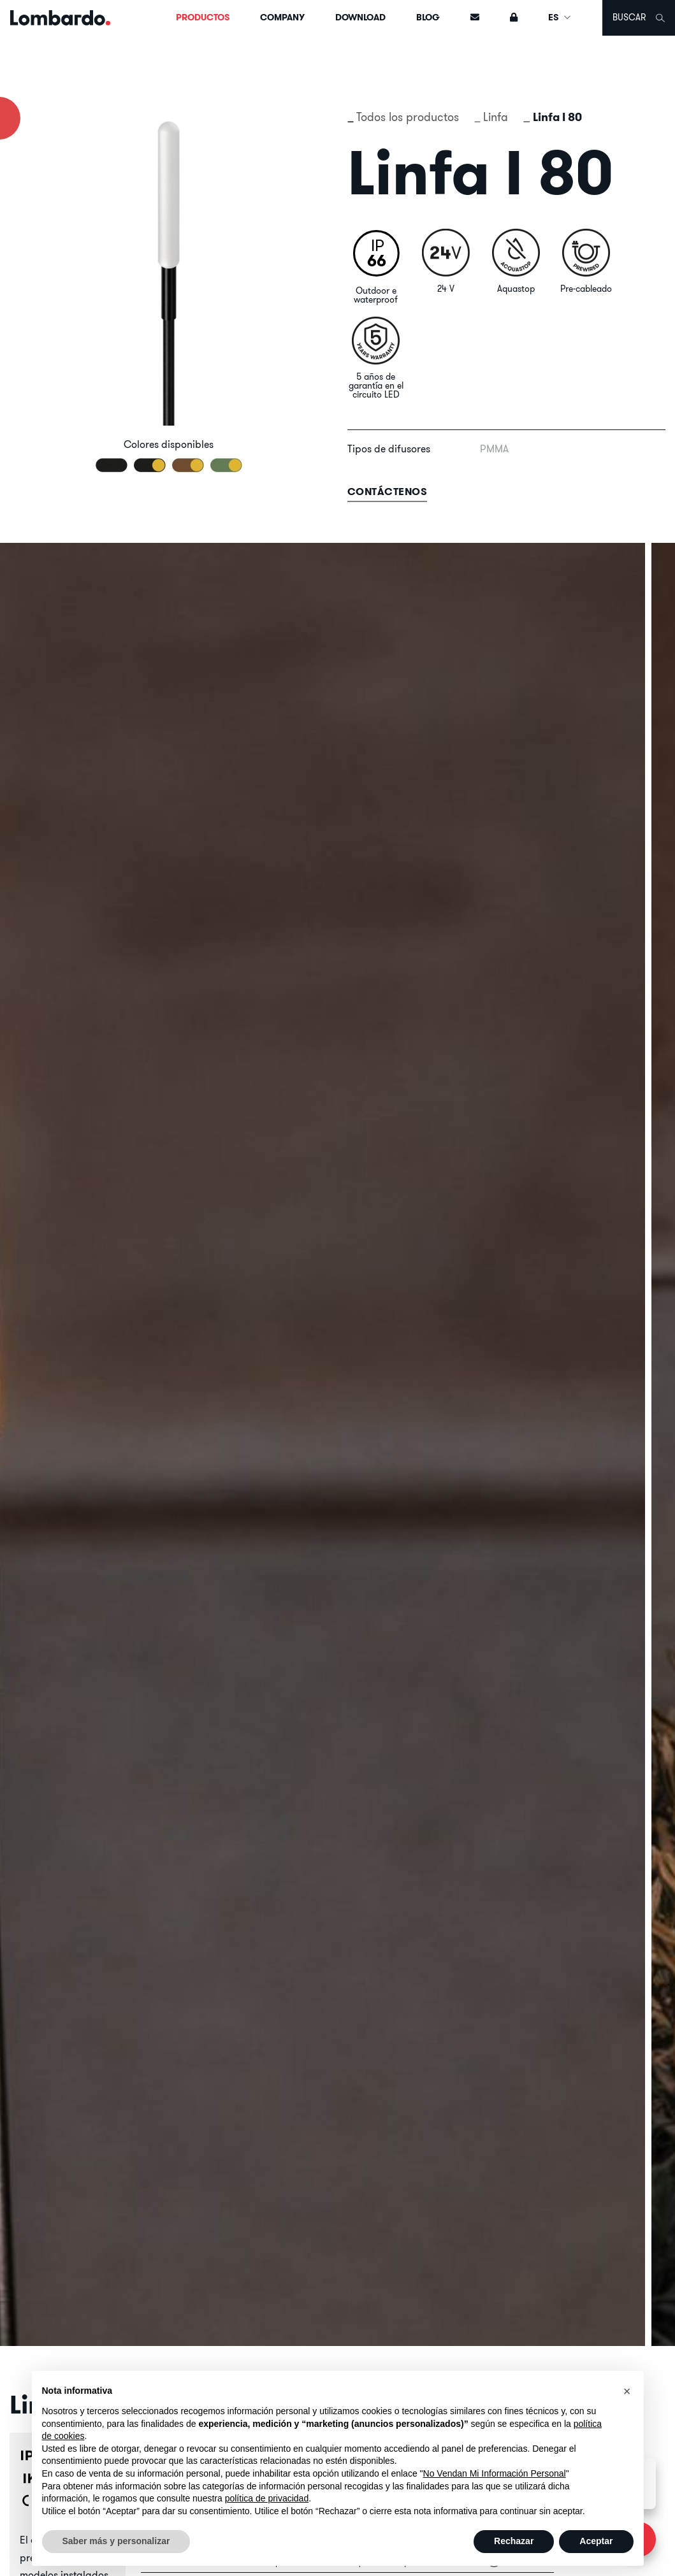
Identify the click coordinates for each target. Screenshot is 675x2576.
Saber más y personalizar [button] (116, 2541)
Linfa (495, 117)
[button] (627, 2391)
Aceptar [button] (596, 2541)
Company (282, 17)
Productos (202, 17)
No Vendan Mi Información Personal (494, 2473)
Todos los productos (407, 117)
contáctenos (387, 491)
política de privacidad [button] (267, 2498)
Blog (428, 17)
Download (360, 17)
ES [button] (560, 17)
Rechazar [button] (513, 2541)
